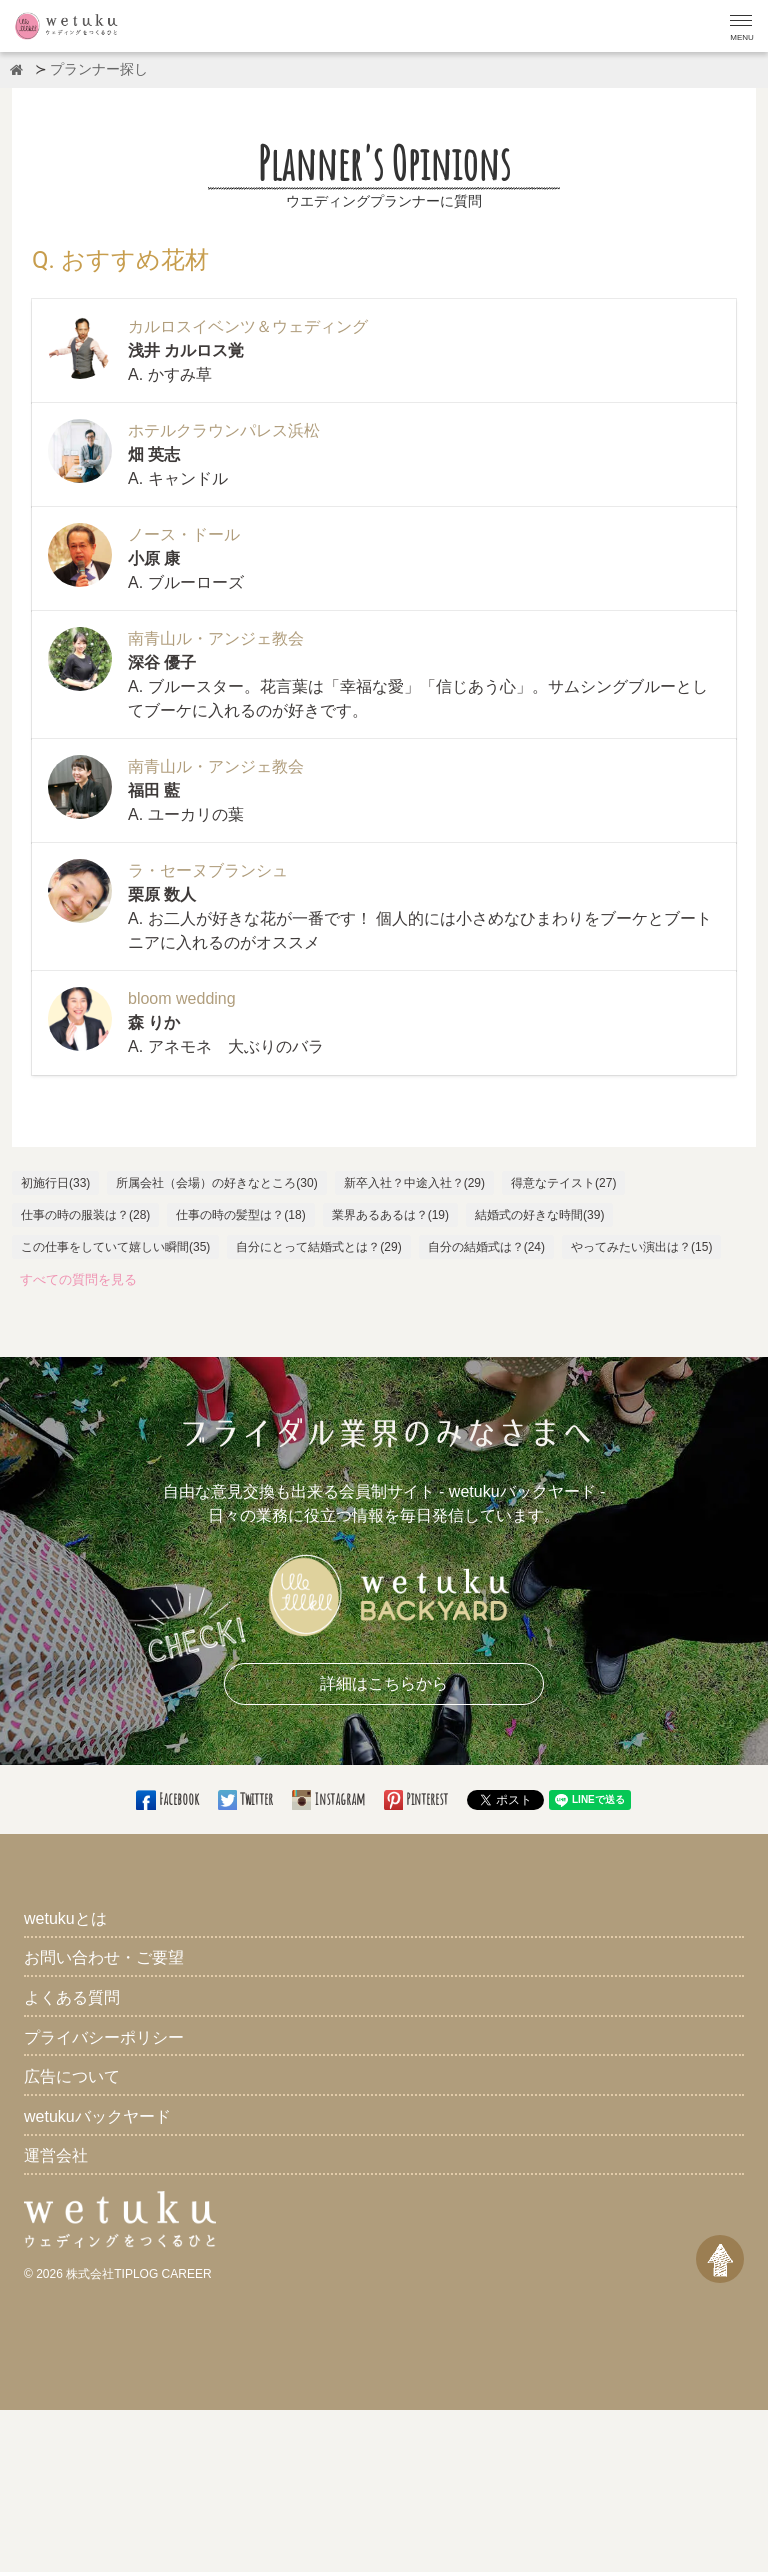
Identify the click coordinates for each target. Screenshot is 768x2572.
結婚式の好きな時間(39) (539, 1215)
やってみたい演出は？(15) (641, 1247)
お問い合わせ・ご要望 (104, 1957)
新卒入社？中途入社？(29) (414, 1183)
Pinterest (417, 1799)
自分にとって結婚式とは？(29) (318, 1247)
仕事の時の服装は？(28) (85, 1215)
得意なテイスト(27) (563, 1183)
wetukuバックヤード (97, 2116)
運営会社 (56, 2155)
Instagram (330, 1799)
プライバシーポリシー (104, 2037)
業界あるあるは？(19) (390, 1215)
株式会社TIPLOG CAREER (138, 2274)
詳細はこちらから (384, 1683)
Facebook (168, 1799)
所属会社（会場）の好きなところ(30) (216, 1183)
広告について (72, 2076)
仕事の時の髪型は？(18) (240, 1215)
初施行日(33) (55, 1183)
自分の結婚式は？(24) (486, 1247)
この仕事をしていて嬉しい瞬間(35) (115, 1247)
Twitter (247, 1799)
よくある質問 (72, 1997)
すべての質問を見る (78, 1279)
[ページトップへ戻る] (720, 2259)
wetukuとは (65, 1918)
